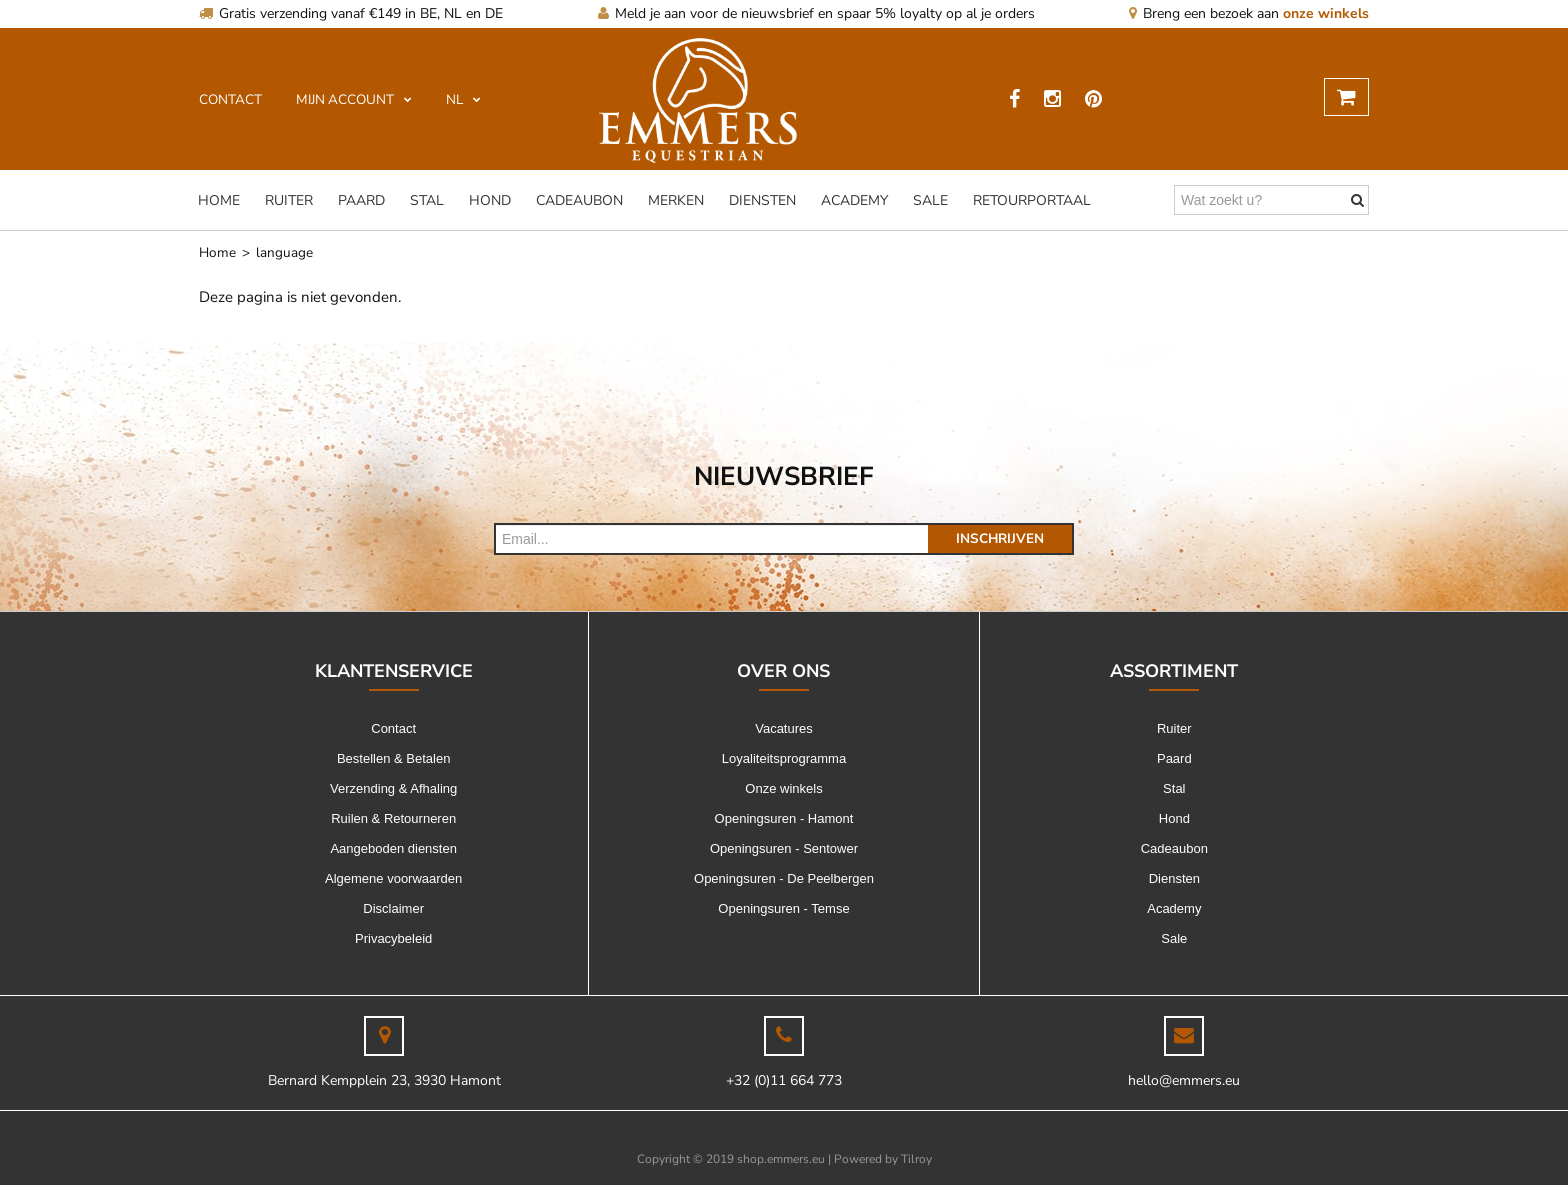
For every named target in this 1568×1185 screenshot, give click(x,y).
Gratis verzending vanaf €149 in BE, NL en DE (351, 13)
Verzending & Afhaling (393, 788)
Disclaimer (393, 908)
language (284, 252)
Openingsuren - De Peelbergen (784, 878)
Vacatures (784, 728)
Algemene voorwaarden (393, 878)
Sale (930, 200)
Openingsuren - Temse (783, 908)
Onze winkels (783, 788)
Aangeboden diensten (393, 848)
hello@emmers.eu (1184, 1080)
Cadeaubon (579, 200)
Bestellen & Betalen (393, 758)
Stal (427, 200)
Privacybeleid (393, 938)
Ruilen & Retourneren (393, 818)
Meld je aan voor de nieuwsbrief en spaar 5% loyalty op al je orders (816, 13)
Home (219, 200)
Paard (361, 200)
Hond (490, 200)
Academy (854, 200)
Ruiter (289, 200)
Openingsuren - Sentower (784, 848)
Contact (393, 728)
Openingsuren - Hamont (784, 818)
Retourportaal (1032, 200)
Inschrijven (1000, 538)
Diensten (762, 200)
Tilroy (916, 1159)
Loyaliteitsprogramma (784, 758)
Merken (676, 200)
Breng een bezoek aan (1249, 13)
